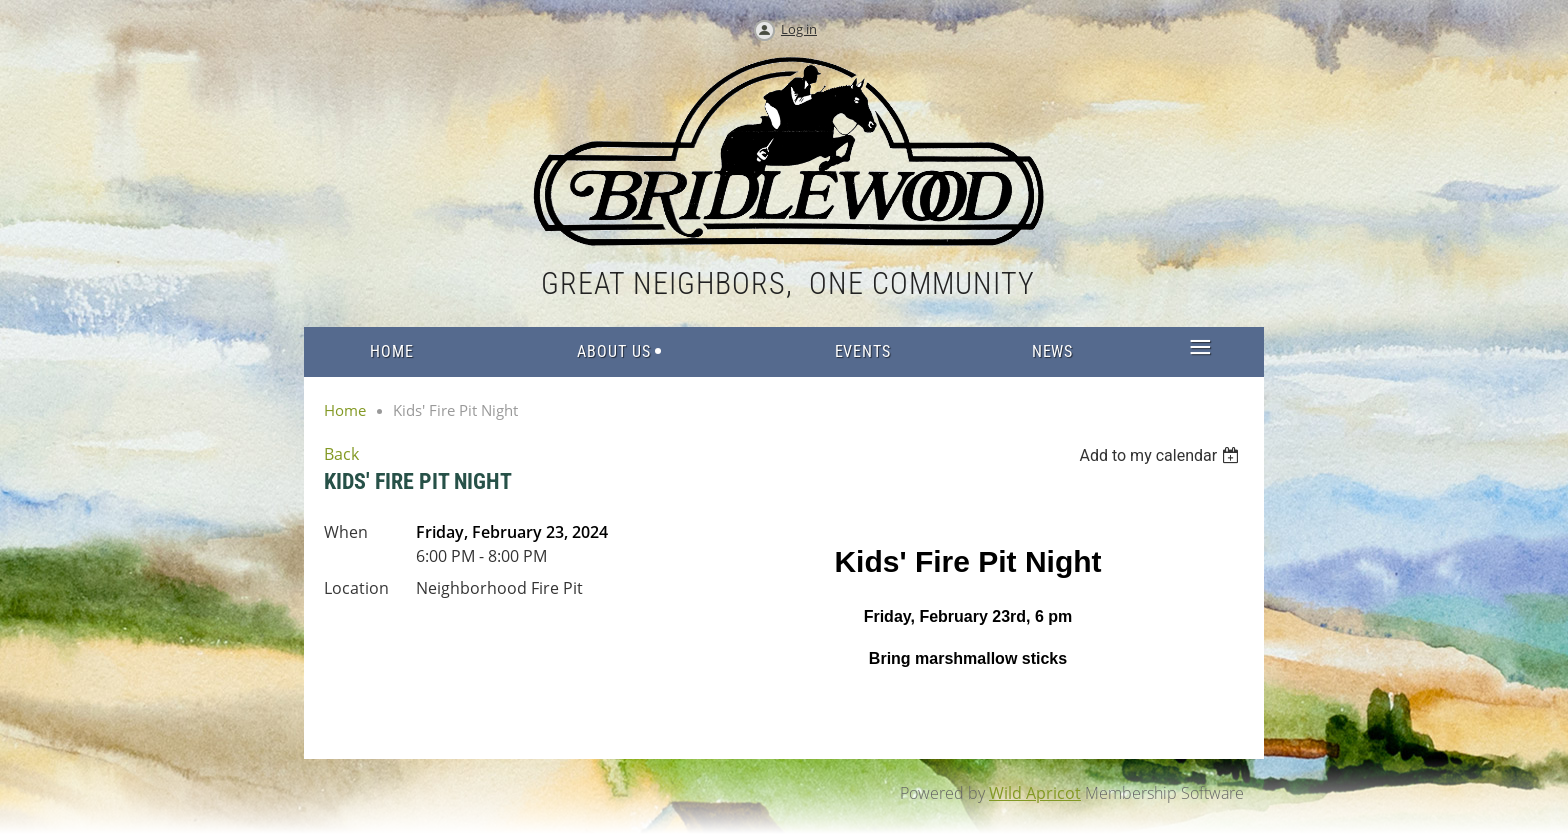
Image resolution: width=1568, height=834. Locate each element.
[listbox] (1161, 455)
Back (341, 454)
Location (356, 588)
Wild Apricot (1035, 793)
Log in (799, 29)
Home (345, 410)
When (346, 532)
